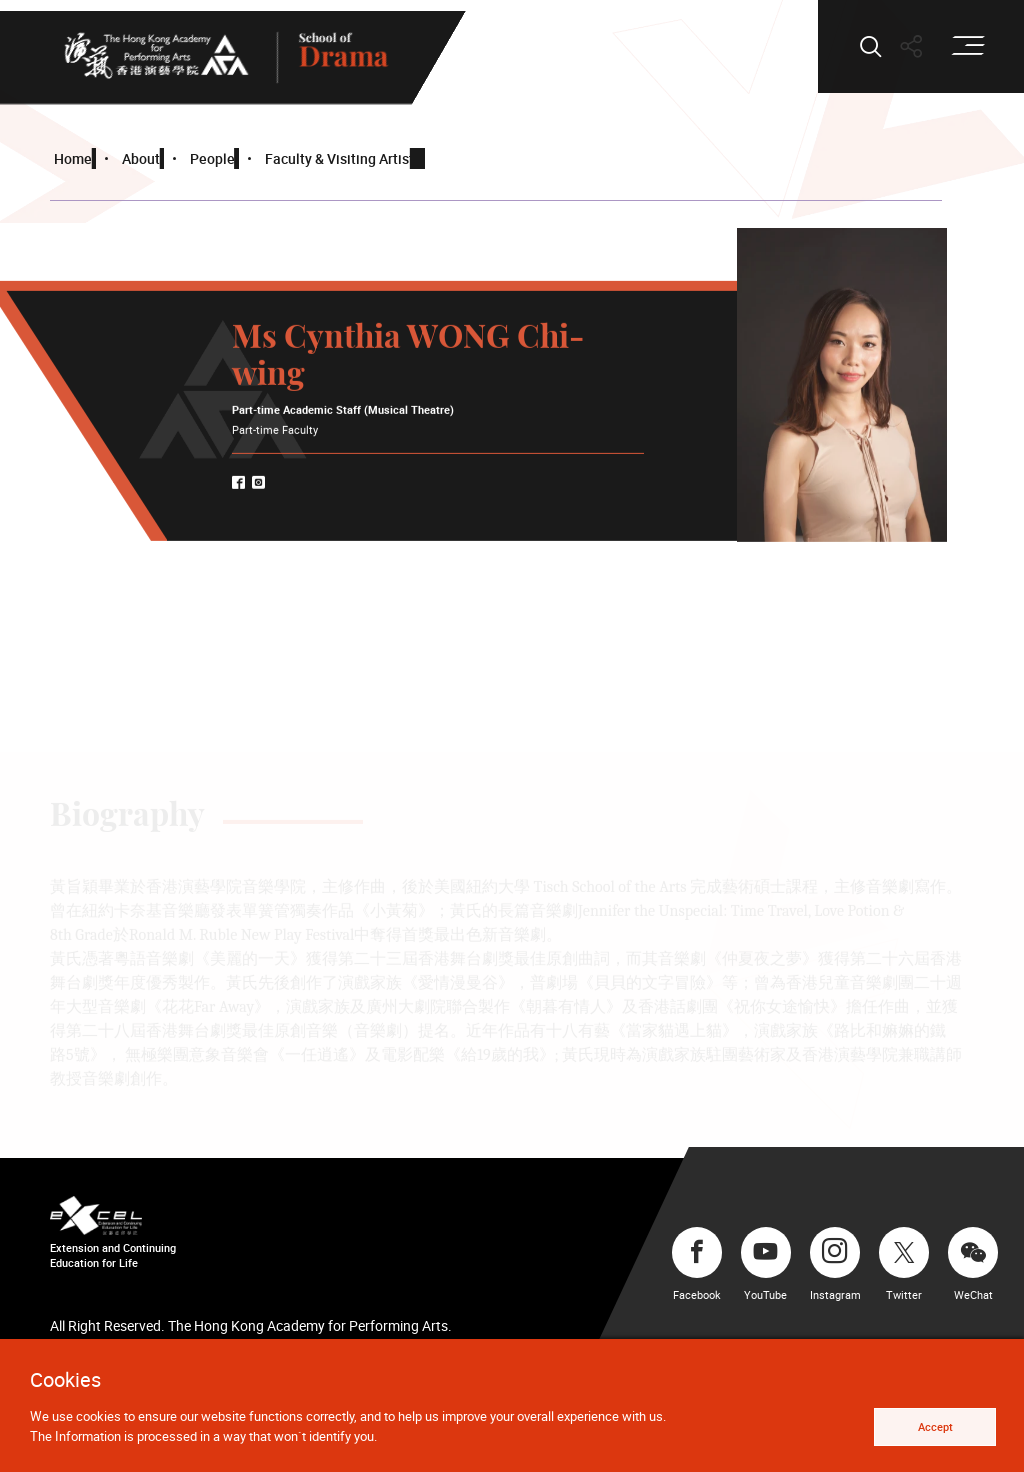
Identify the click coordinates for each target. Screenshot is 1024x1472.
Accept (935, 1426)
